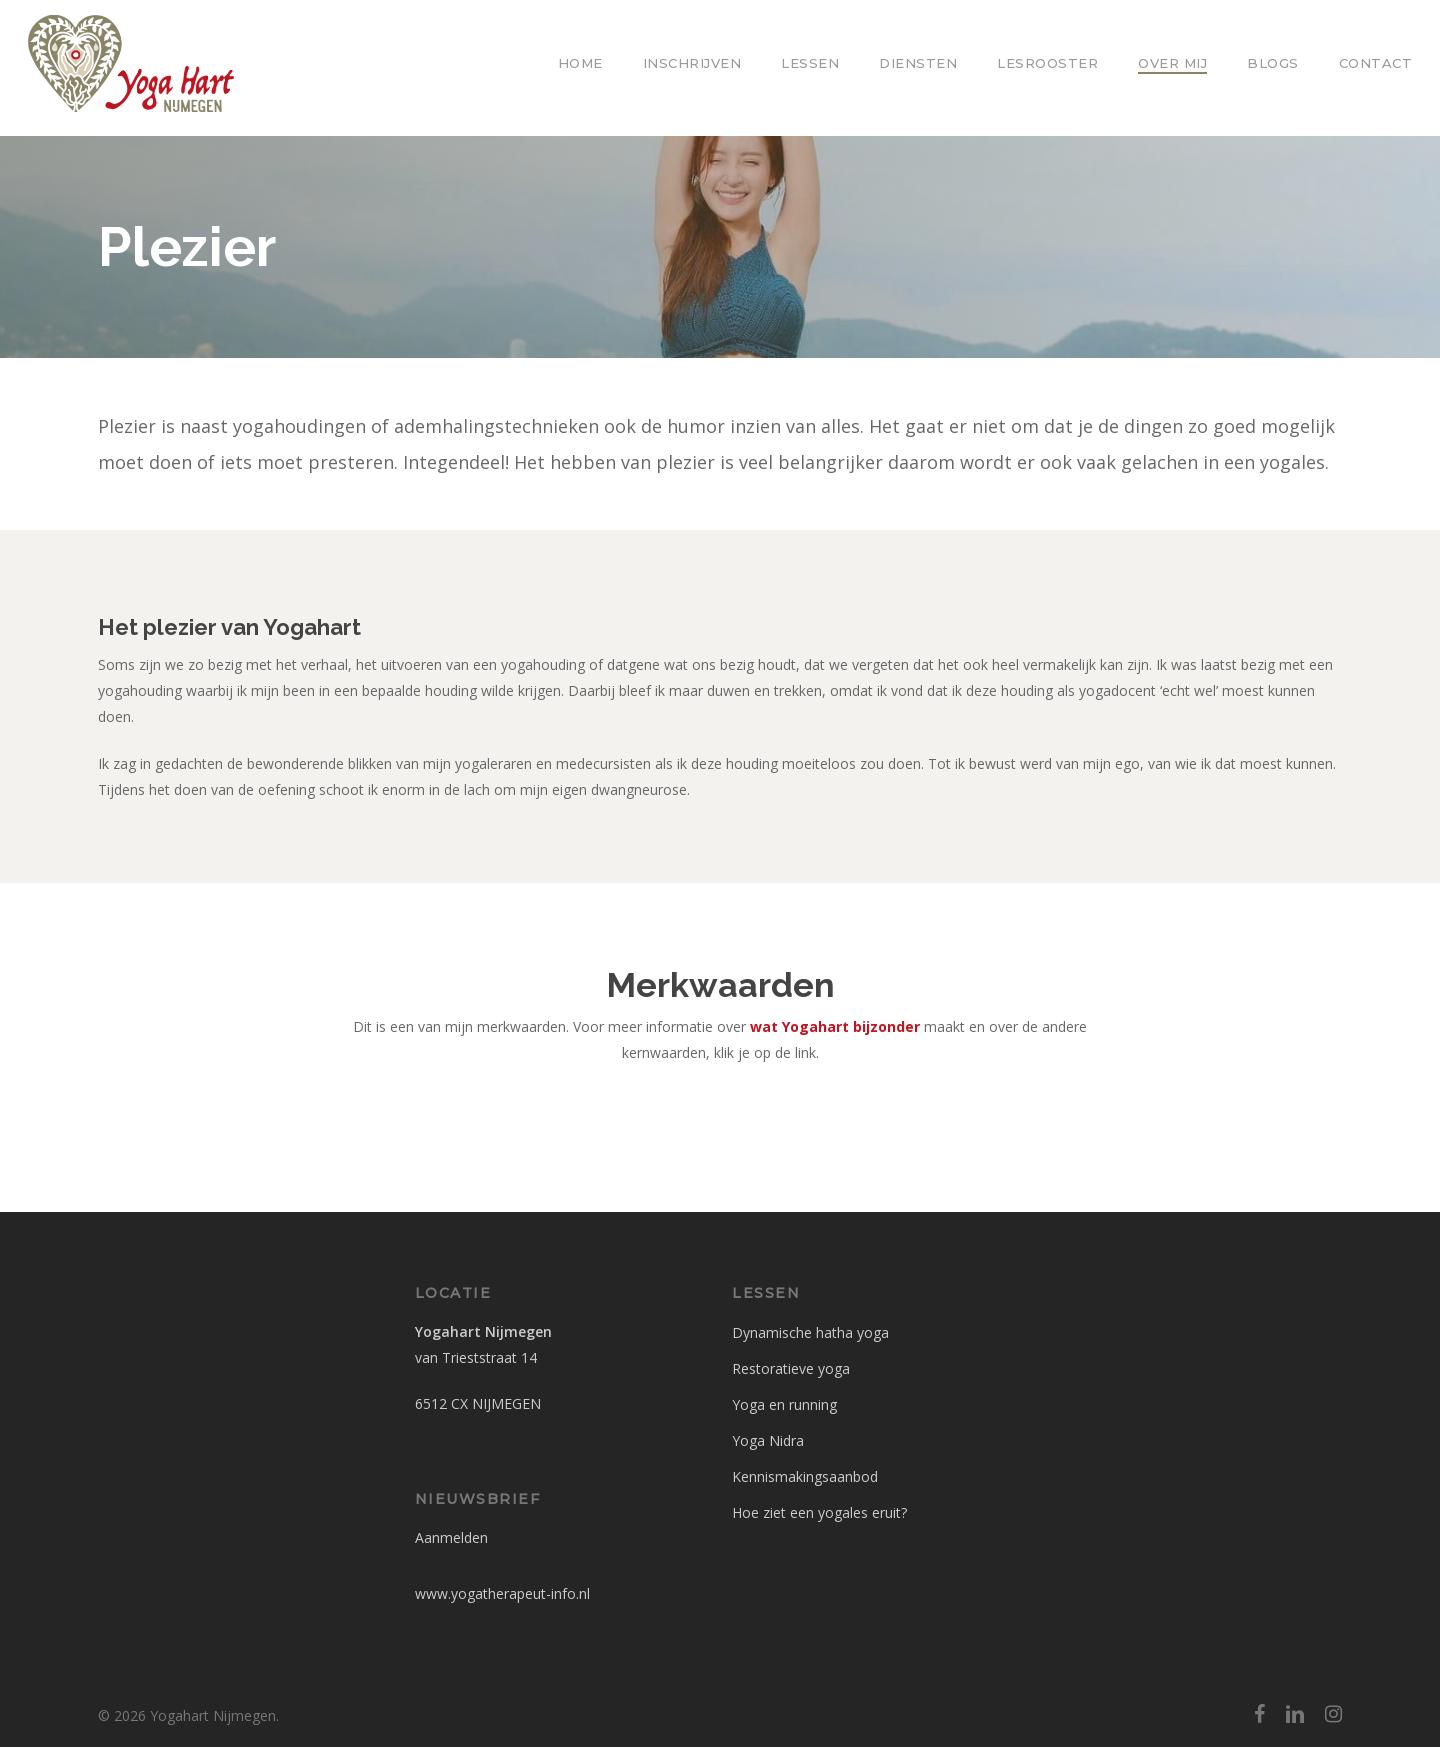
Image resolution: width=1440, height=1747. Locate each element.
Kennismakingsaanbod (805, 1476)
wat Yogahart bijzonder (835, 1026)
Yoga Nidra (768, 1440)
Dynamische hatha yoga (810, 1332)
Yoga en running (784, 1404)
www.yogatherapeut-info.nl (502, 1593)
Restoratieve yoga (791, 1368)
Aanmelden (451, 1537)
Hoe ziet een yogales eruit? (819, 1512)
